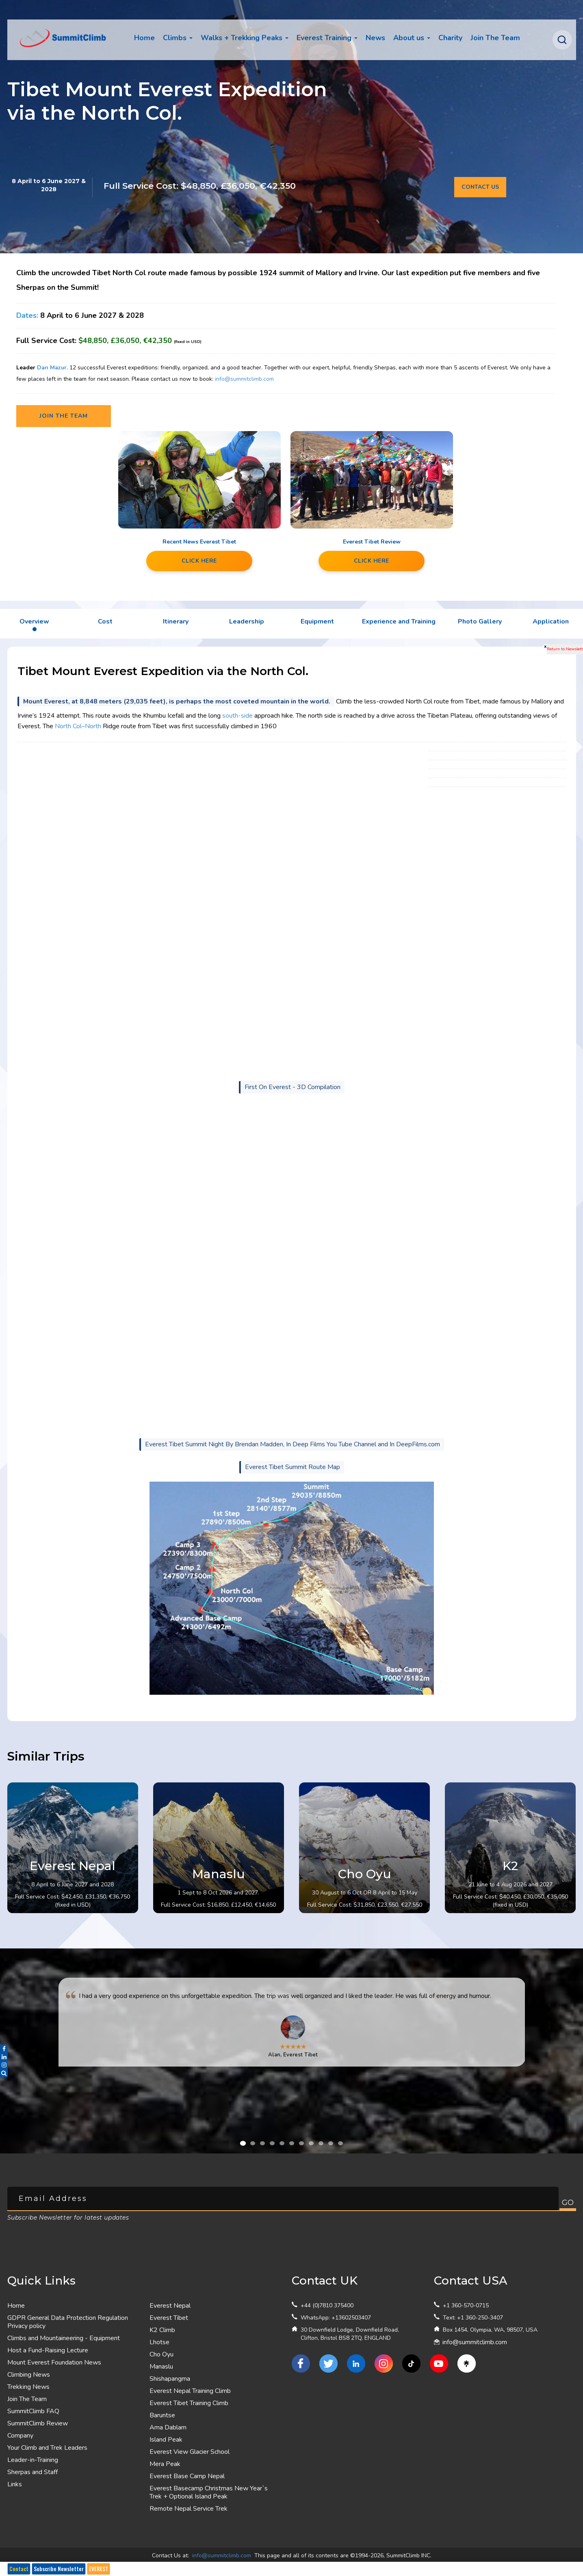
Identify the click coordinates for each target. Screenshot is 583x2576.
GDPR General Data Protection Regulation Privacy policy (67, 2322)
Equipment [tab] (317, 621)
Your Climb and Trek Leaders (47, 2448)
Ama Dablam (168, 2427)
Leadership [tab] (246, 621)
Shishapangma (170, 2379)
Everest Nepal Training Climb (190, 2391)
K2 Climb (162, 2330)
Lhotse (159, 2342)
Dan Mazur (52, 367)
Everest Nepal (170, 2306)
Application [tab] (551, 621)
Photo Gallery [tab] (480, 621)
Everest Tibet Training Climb (189, 2403)
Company (20, 2435)
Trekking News (28, 2387)
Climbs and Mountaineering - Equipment (63, 2338)
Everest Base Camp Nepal (187, 2476)
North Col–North (78, 726)
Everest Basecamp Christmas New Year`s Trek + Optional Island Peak (209, 2492)
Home (144, 38)
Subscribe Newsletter (59, 2569)
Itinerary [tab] (176, 621)
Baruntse (162, 2415)
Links (14, 2484)
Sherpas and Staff (32, 2472)
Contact (18, 2569)
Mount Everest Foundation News (54, 2362)
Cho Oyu (161, 2354)
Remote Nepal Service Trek (189, 2509)
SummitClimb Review (37, 2423)
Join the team (63, 416)
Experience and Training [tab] (399, 621)
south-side (237, 715)
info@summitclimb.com (243, 379)
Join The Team (27, 2399)
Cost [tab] (105, 621)
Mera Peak (165, 2464)
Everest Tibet (169, 2318)
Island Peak (166, 2440)
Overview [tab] (34, 621)
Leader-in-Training (32, 2460)
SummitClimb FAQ (33, 2411)
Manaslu (161, 2366)
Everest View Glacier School (190, 2452)
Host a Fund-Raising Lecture (47, 2350)
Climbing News (28, 2375)
